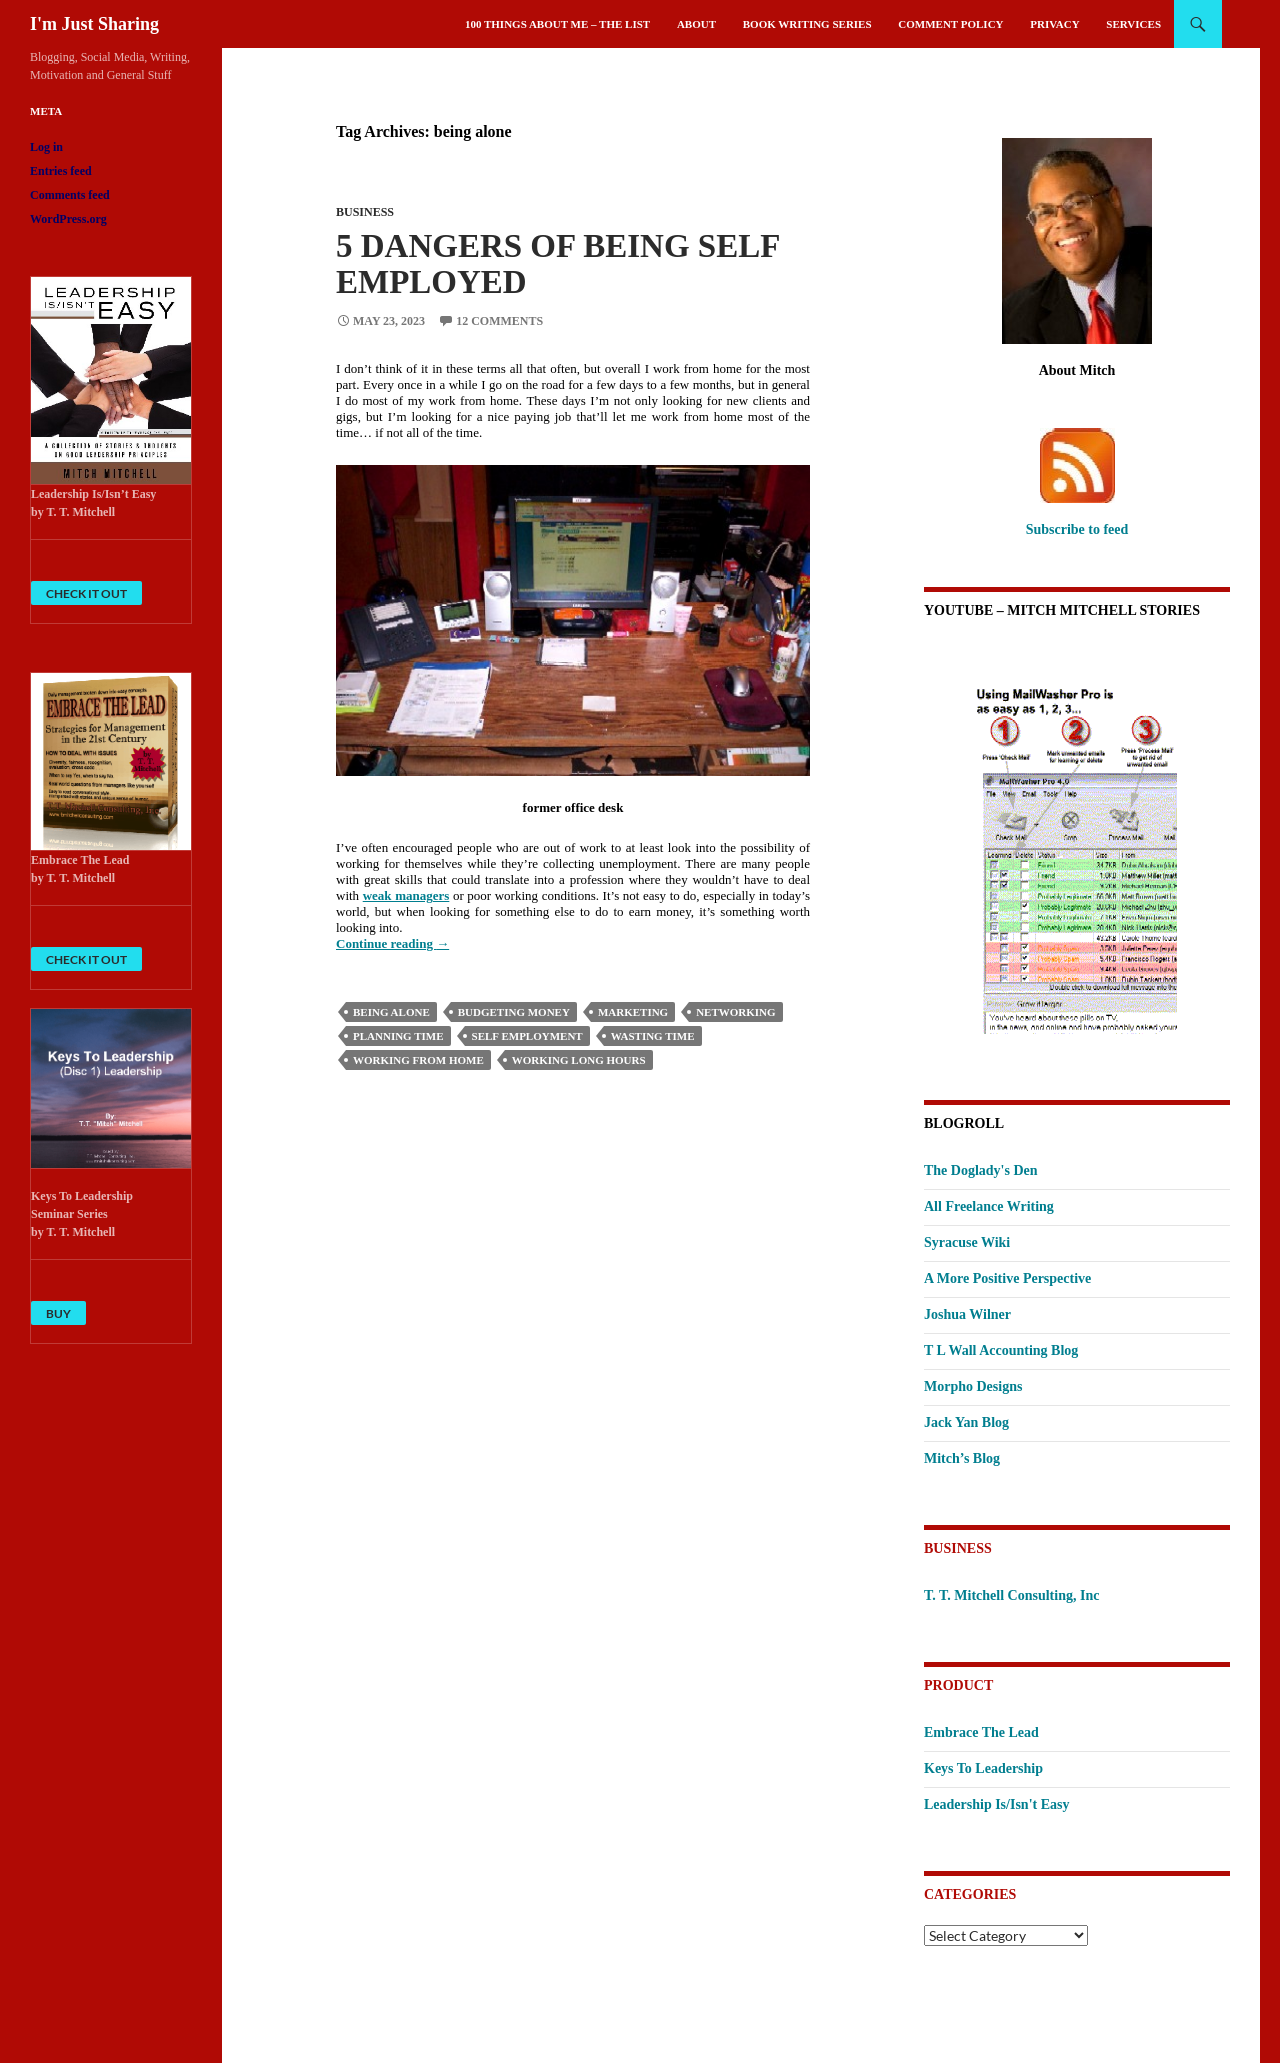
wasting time (653, 1036)
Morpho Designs (973, 1386)
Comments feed (70, 195)
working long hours (579, 1060)
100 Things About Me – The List (557, 24)
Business (365, 212)
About (696, 24)
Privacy (1054, 24)
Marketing (633, 1012)
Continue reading (392, 943)
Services (1133, 24)
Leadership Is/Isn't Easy (996, 1804)
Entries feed (61, 171)
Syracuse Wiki (967, 1242)
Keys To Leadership (983, 1768)
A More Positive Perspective (1007, 1278)
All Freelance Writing (989, 1206)
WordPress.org (68, 219)
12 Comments (499, 321)
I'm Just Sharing (94, 24)
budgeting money (514, 1012)
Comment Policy (950, 24)
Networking (735, 1012)
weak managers (406, 895)
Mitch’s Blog (962, 1458)
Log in (46, 147)
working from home (418, 1060)
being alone (391, 1012)
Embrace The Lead (981, 1732)
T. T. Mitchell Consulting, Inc (1011, 1595)
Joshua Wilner (967, 1314)
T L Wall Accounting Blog (1001, 1350)
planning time (398, 1036)
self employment (527, 1036)
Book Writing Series (807, 24)
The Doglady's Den (981, 1170)
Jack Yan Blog (966, 1422)
